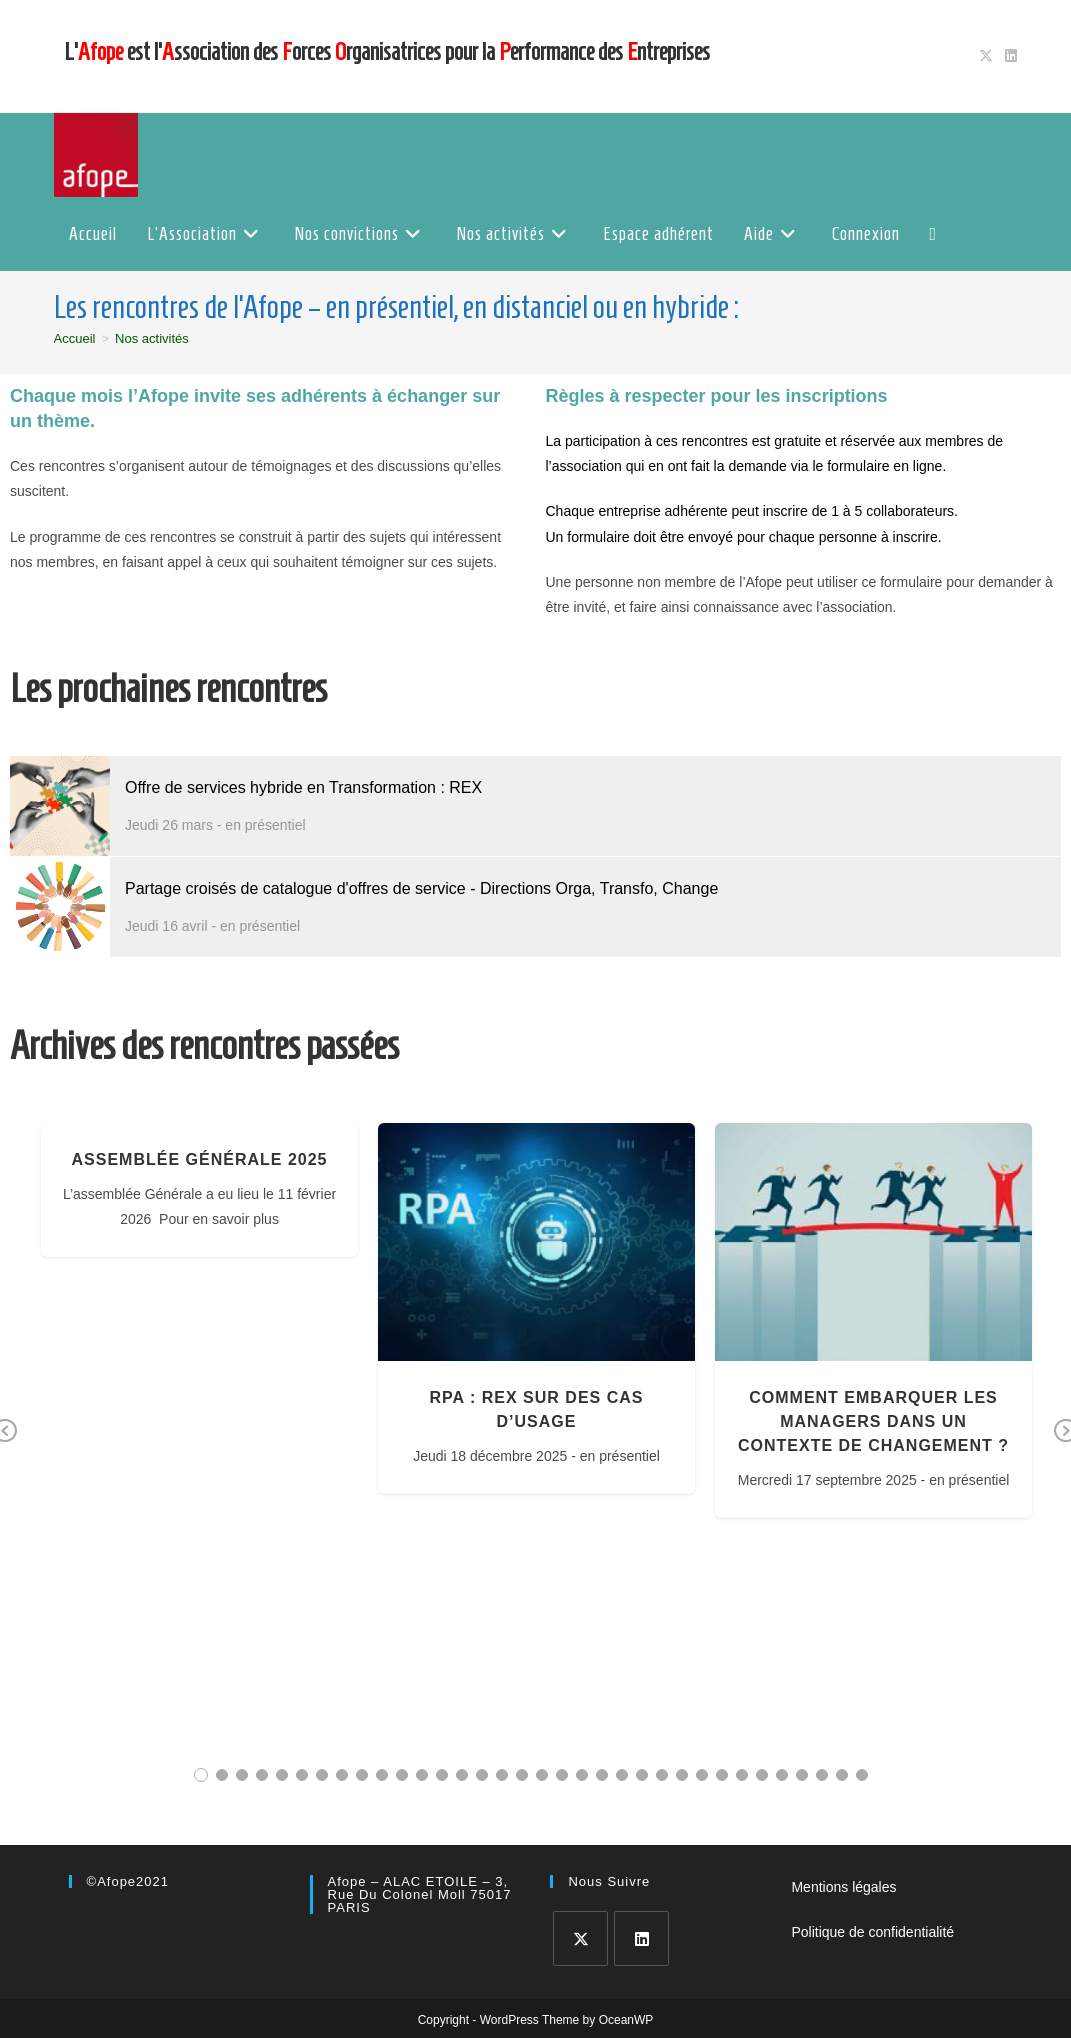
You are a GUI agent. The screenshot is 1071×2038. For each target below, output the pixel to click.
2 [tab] (222, 1775)
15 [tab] (482, 1775)
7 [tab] (322, 1775)
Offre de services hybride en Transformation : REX (303, 787)
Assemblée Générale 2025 (200, 1159)
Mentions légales (843, 1887)
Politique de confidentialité (872, 1932)
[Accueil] (75, 338)
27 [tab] (722, 1775)
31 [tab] (802, 1775)
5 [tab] (282, 1775)
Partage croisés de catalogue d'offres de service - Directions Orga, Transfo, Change (421, 888)
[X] (580, 1938)
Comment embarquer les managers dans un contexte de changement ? (873, 1421)
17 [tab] (522, 1775)
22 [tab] (622, 1775)
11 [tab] (402, 1775)
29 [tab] (762, 1775)
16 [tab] (502, 1775)
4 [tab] (262, 1775)
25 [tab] (682, 1775)
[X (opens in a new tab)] (986, 56)
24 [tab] (662, 1775)
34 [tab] (862, 1775)
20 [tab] (582, 1775)
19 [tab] (562, 1775)
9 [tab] (362, 1775)
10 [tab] (382, 1775)
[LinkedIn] (641, 1938)
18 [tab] (542, 1775)
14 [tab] (462, 1775)
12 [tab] (422, 1775)
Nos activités (152, 338)
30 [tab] (782, 1775)
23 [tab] (642, 1775)
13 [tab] (442, 1775)
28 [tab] (742, 1775)
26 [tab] (702, 1775)
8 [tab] (342, 1775)
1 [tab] (201, 1775)
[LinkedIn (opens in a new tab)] (1008, 56)
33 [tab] (842, 1775)
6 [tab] (302, 1775)
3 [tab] (242, 1775)
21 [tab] (602, 1775)
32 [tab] (822, 1775)
